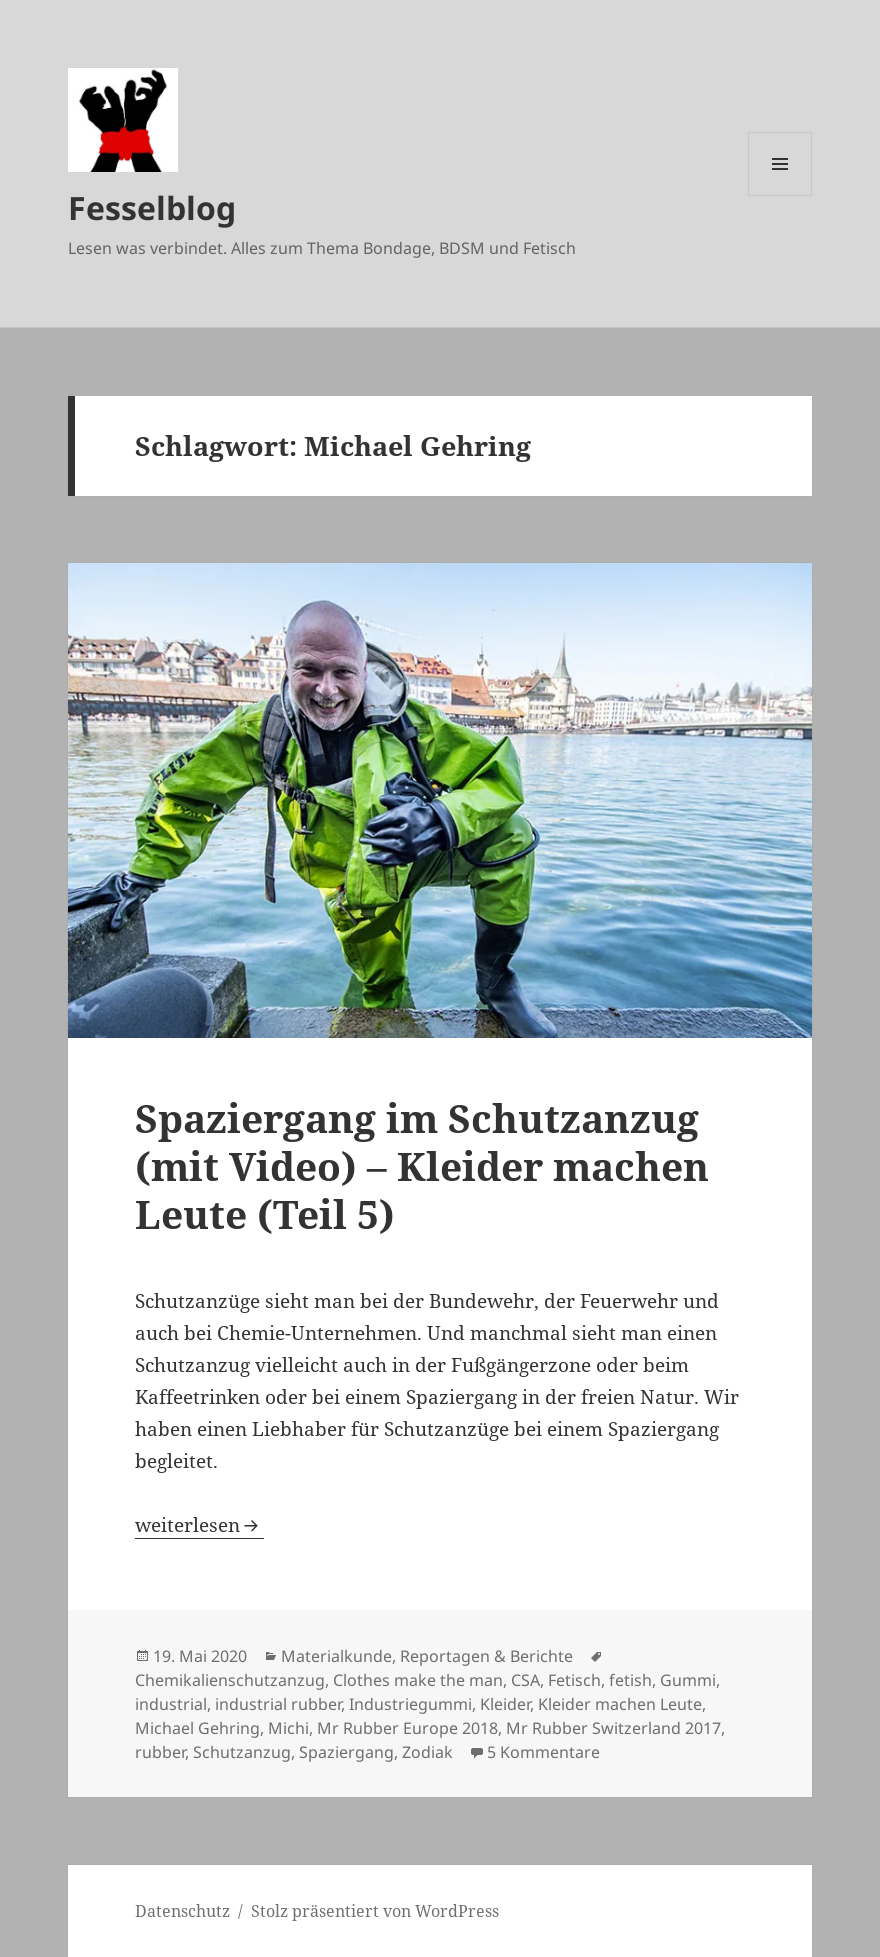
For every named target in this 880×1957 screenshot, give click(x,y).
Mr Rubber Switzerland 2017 (613, 1728)
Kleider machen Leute (620, 1704)
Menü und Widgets (780, 195)
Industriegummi (410, 1704)
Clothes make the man (418, 1680)
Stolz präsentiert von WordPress (375, 1911)
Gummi (688, 1680)
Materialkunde (336, 1656)
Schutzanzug (242, 1752)
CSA (525, 1680)
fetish (630, 1680)
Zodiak (427, 1752)
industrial (171, 1704)
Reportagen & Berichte (486, 1656)
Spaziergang (346, 1752)
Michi (288, 1728)
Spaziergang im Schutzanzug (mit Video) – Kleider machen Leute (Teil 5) (422, 1165)
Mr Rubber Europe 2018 (407, 1728)
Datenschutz (182, 1911)
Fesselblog (152, 207)
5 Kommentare (543, 1752)
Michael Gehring (197, 1728)
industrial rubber (278, 1704)
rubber (160, 1752)
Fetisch (574, 1680)
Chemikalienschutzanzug (230, 1680)
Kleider (505, 1704)
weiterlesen (199, 1525)
